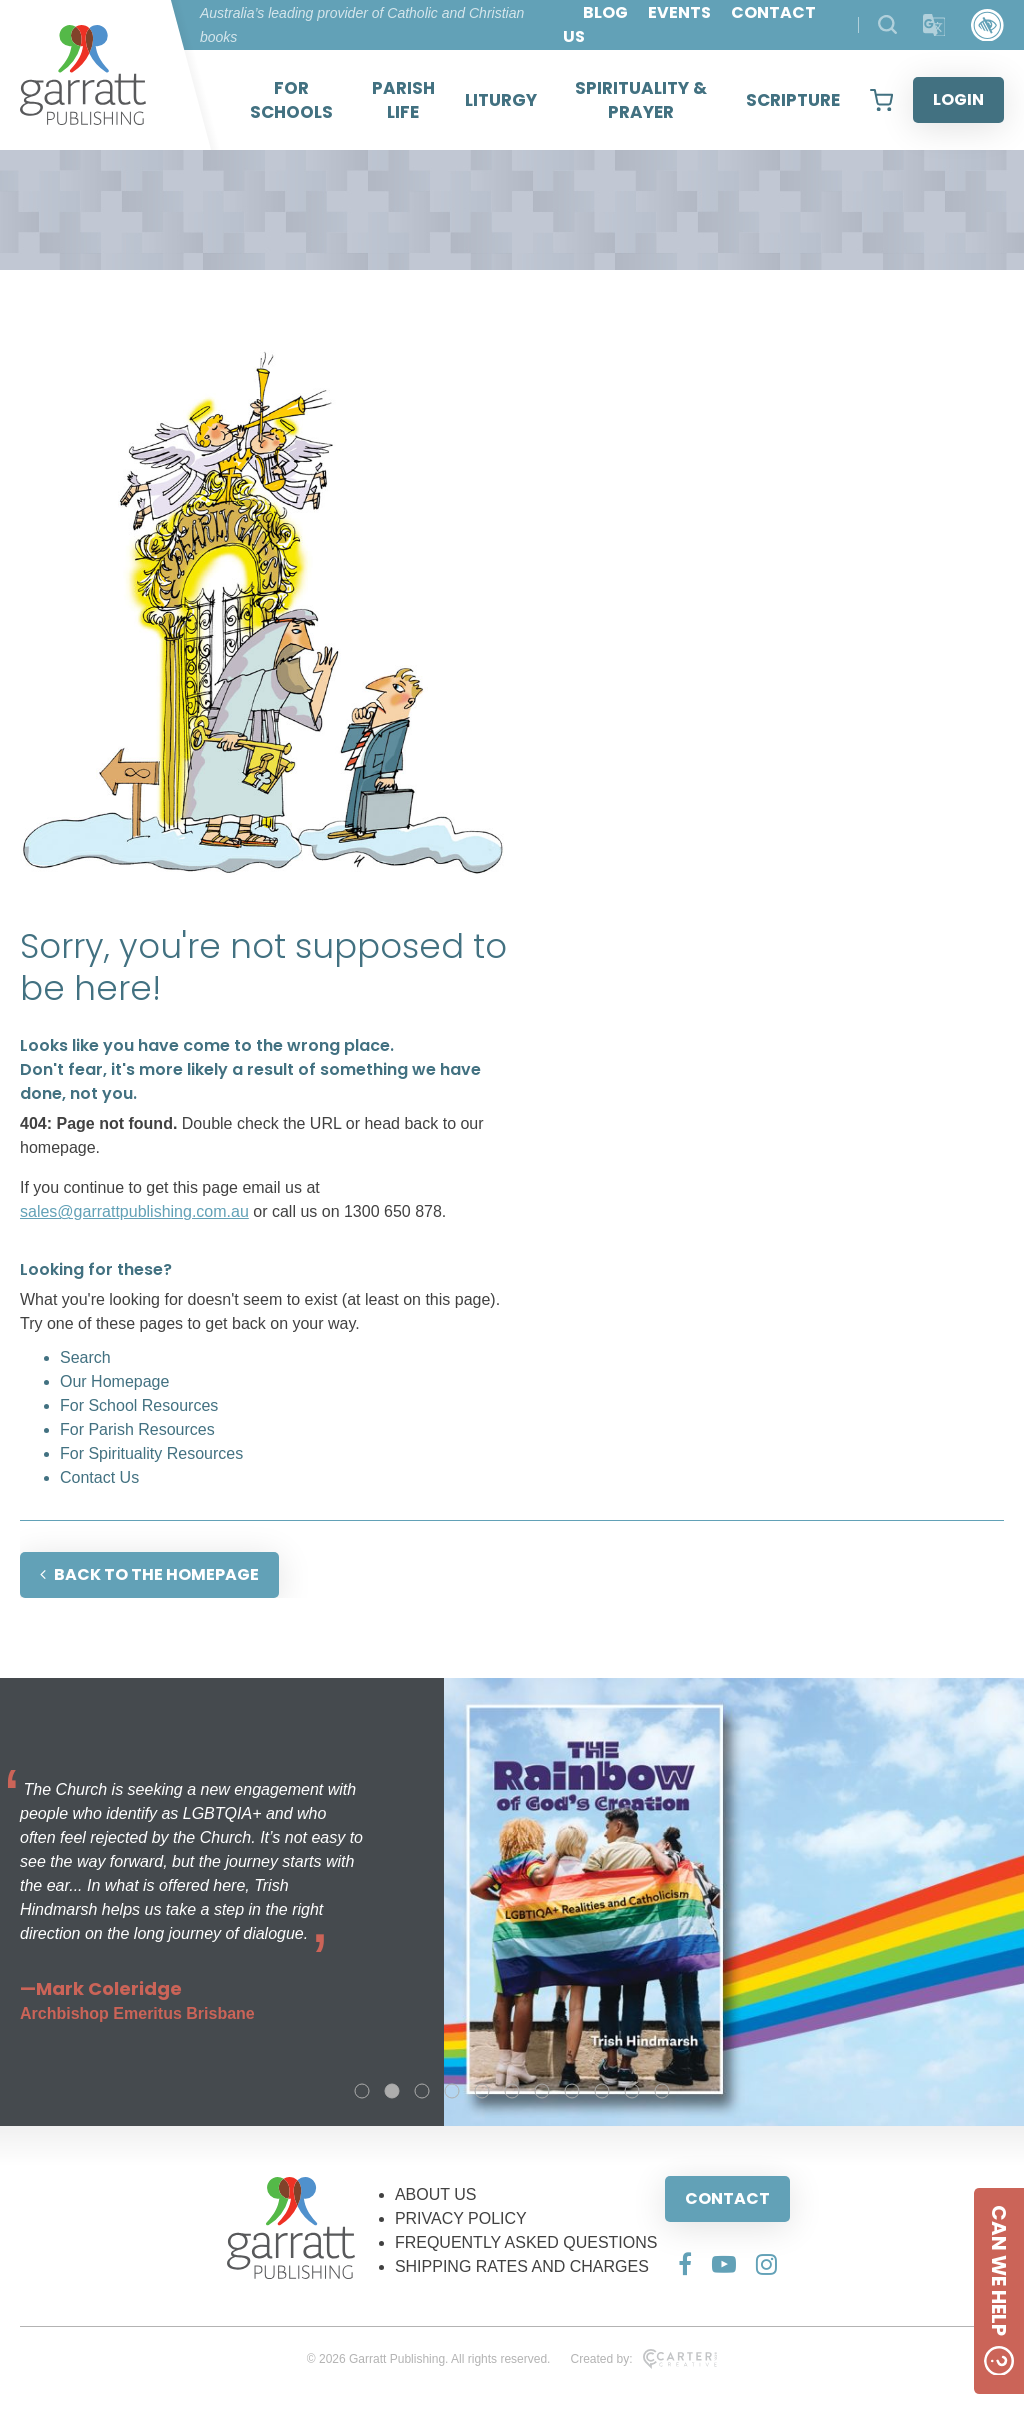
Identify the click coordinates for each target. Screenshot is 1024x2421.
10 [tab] (632, 2091)
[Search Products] (887, 24)
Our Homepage (114, 1381)
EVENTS (679, 12)
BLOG (605, 12)
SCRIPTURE (793, 100)
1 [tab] (362, 2091)
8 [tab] (572, 2091)
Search (85, 1357)
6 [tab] (512, 2091)
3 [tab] (422, 2091)
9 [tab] (602, 2091)
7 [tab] (542, 2091)
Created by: (643, 2359)
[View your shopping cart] (881, 100)
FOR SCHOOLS (291, 100)
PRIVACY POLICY (461, 2218)
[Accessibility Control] (987, 25)
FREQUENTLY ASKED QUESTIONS (526, 2242)
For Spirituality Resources (151, 1453)
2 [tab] (392, 2091)
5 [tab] (482, 2091)
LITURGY (501, 100)
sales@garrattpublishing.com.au (134, 1211)
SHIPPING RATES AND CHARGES (522, 2266)
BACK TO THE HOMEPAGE (149, 1574)
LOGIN (958, 99)
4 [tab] (452, 2091)
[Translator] (934, 25)
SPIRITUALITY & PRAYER (641, 100)
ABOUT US (436, 2194)
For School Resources (139, 1405)
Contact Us (99, 1477)
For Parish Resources (137, 1429)
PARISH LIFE (403, 100)
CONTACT (727, 2198)
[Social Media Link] (685, 2264)
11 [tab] (662, 2091)
